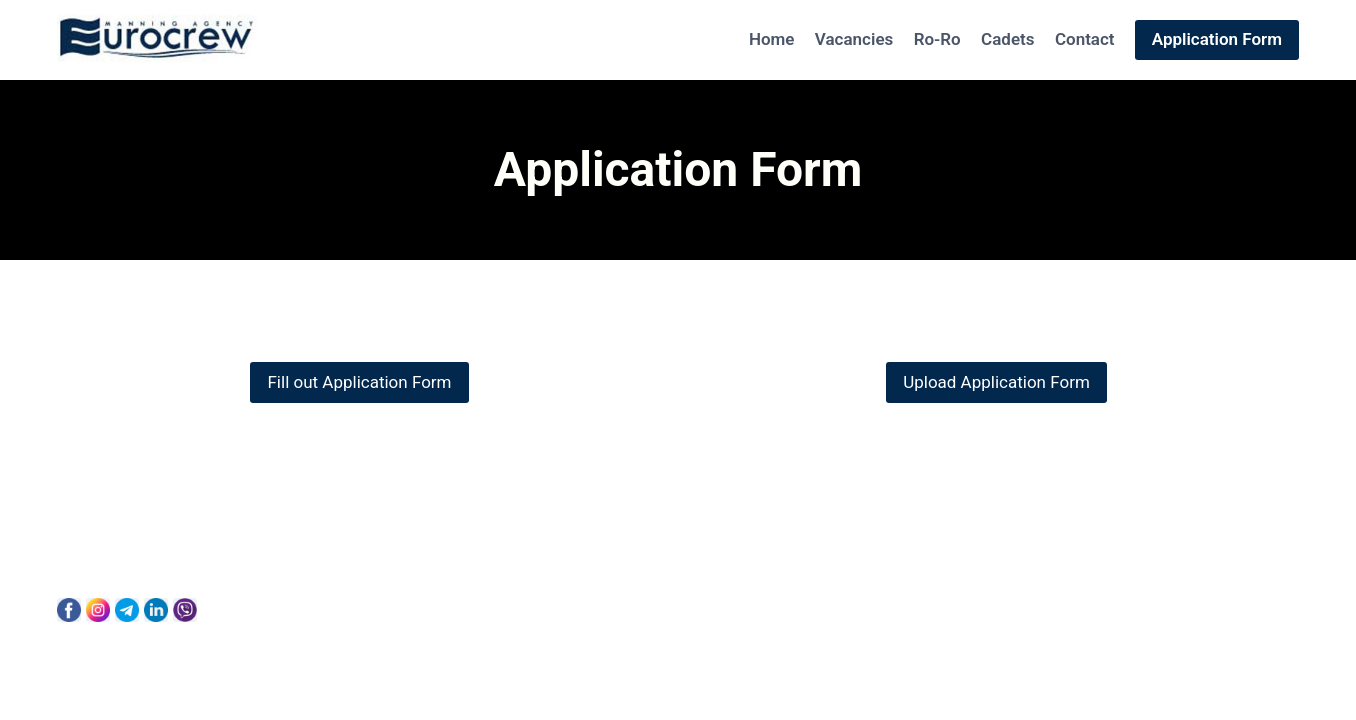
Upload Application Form (996, 382)
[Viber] (185, 610)
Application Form (1217, 39)
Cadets (1007, 39)
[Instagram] (98, 610)
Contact (1085, 39)
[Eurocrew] (157, 40)
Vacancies (854, 39)
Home (772, 39)
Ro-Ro (937, 39)
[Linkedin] (156, 610)
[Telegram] (127, 610)
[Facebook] (69, 610)
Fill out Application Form (359, 382)
